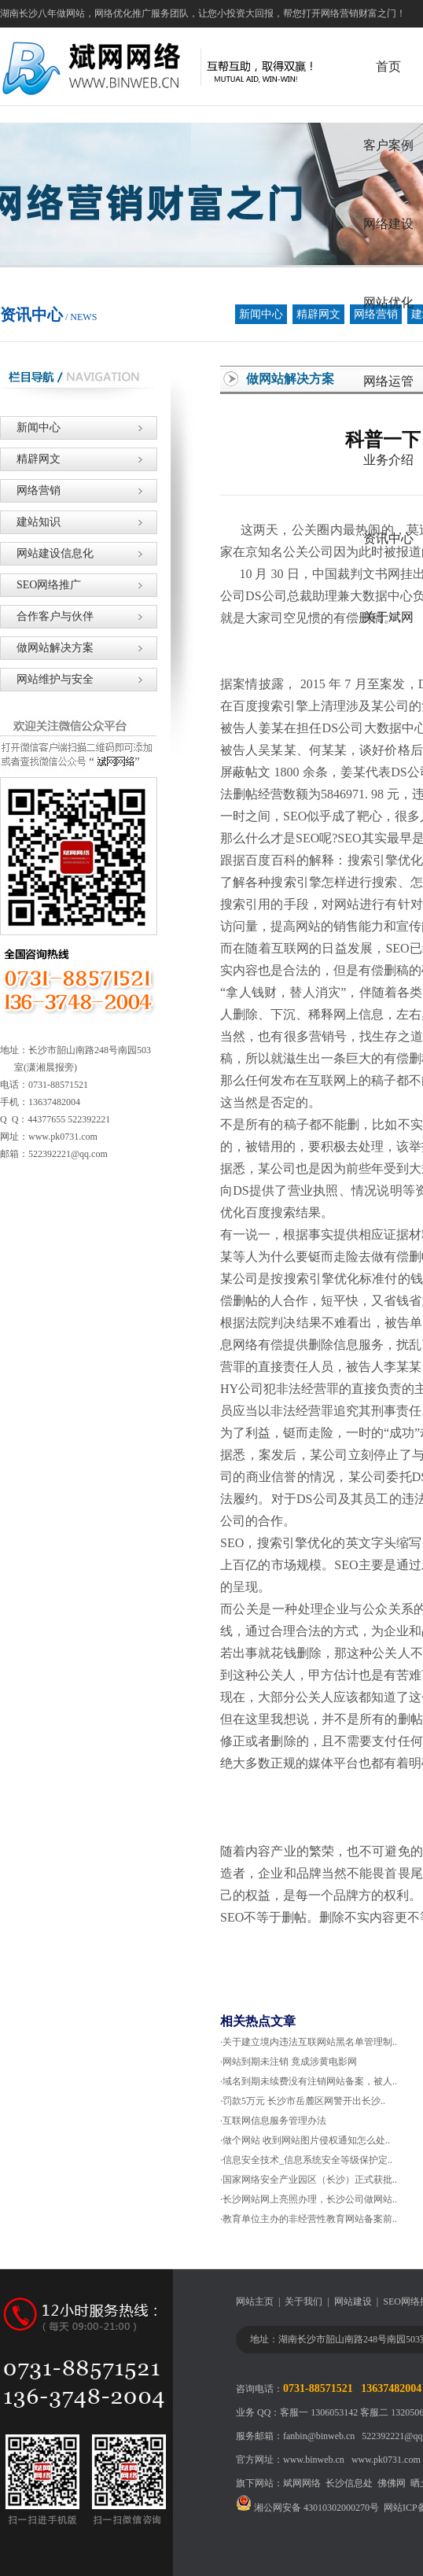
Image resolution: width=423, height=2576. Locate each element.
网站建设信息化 (47, 553)
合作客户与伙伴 (47, 616)
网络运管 (388, 381)
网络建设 (388, 223)
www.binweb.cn (313, 2459)
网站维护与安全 (47, 679)
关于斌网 (388, 617)
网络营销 (30, 490)
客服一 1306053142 (319, 2412)
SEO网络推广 (40, 585)
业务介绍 (388, 459)
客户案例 (388, 145)
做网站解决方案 (47, 648)
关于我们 (303, 2301)
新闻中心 (261, 314)
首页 (388, 66)
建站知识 (30, 522)
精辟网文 (318, 314)
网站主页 (255, 2301)
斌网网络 (302, 2483)
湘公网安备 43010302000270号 (307, 2507)
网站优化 (388, 302)
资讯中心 (388, 538)
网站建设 (353, 2301)
